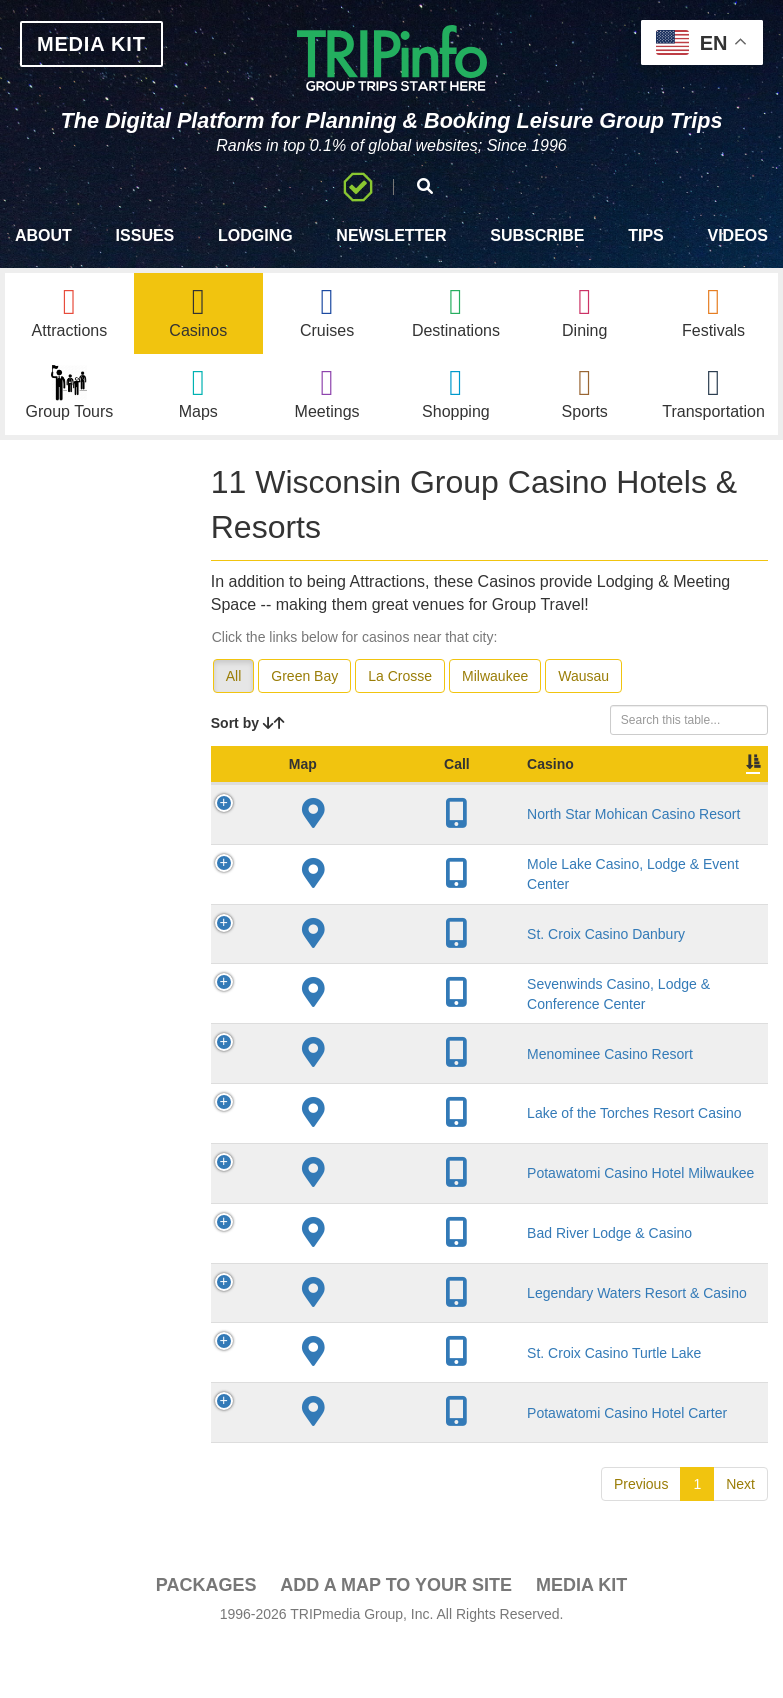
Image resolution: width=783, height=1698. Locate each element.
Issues (145, 235)
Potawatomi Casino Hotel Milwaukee (374, 1425)
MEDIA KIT (91, 44)
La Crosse (400, 676)
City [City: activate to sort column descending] (443, 784)
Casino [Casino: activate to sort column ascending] (357, 784)
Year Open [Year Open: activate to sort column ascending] (531, 774)
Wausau (583, 676)
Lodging (255, 235)
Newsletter (391, 235)
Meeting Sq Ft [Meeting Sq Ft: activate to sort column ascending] (711, 774)
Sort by (248, 723)
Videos (737, 235)
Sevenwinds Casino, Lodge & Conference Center (372, 1154)
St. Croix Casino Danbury (361, 1057)
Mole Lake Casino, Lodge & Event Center (366, 960)
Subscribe (537, 235)
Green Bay (304, 676)
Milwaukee (495, 676)
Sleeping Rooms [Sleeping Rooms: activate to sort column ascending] (617, 774)
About (43, 235)
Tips (646, 235)
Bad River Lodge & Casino (364, 1502)
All (234, 676)
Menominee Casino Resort (370, 1251)
